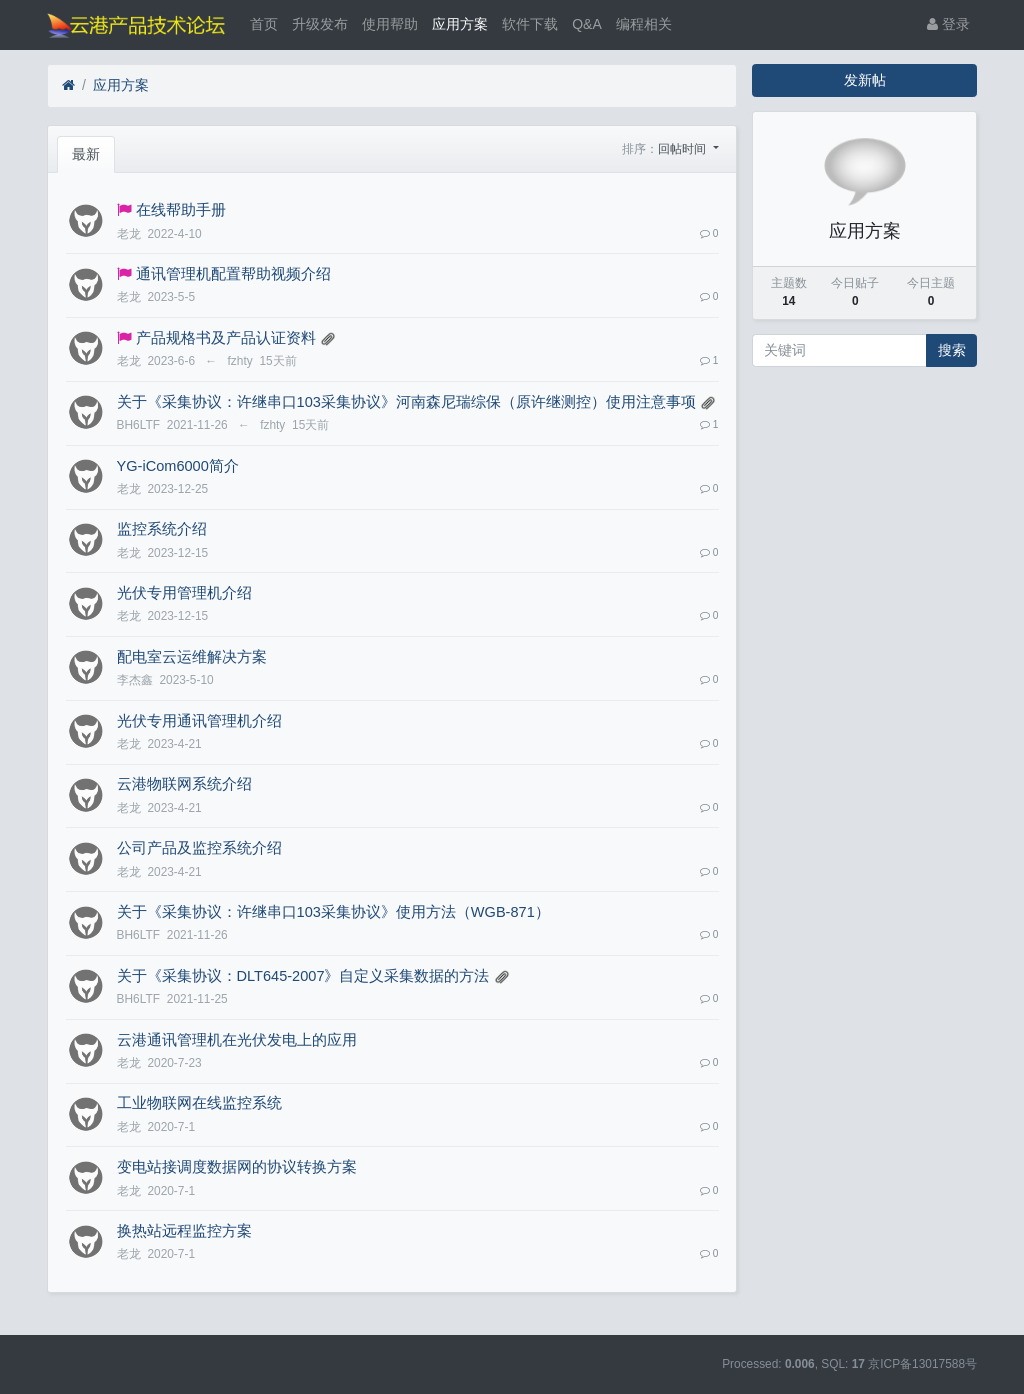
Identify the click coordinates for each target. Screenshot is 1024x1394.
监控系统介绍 (162, 529)
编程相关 (644, 24)
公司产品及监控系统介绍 (199, 848)
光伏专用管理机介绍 (184, 593)
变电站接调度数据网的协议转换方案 (237, 1167)
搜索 (952, 350)
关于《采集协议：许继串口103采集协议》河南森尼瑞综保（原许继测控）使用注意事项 (406, 402)
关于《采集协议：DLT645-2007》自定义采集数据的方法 (303, 976)
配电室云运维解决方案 (192, 657)
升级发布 (320, 24)
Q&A (587, 24)
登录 (948, 24)
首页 (264, 24)
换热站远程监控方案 (184, 1231)
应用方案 (460, 24)
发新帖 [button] (865, 80)
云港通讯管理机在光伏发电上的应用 (237, 1040)
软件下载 (530, 24)
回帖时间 (683, 149)
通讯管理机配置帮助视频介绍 (233, 274)
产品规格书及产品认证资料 (226, 338)
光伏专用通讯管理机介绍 (199, 721)
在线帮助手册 (181, 210)
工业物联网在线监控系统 (199, 1103)
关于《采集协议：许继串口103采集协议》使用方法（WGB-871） (333, 912)
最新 (86, 154)
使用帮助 (390, 24)
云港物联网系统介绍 (184, 784)
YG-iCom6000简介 (178, 466)
